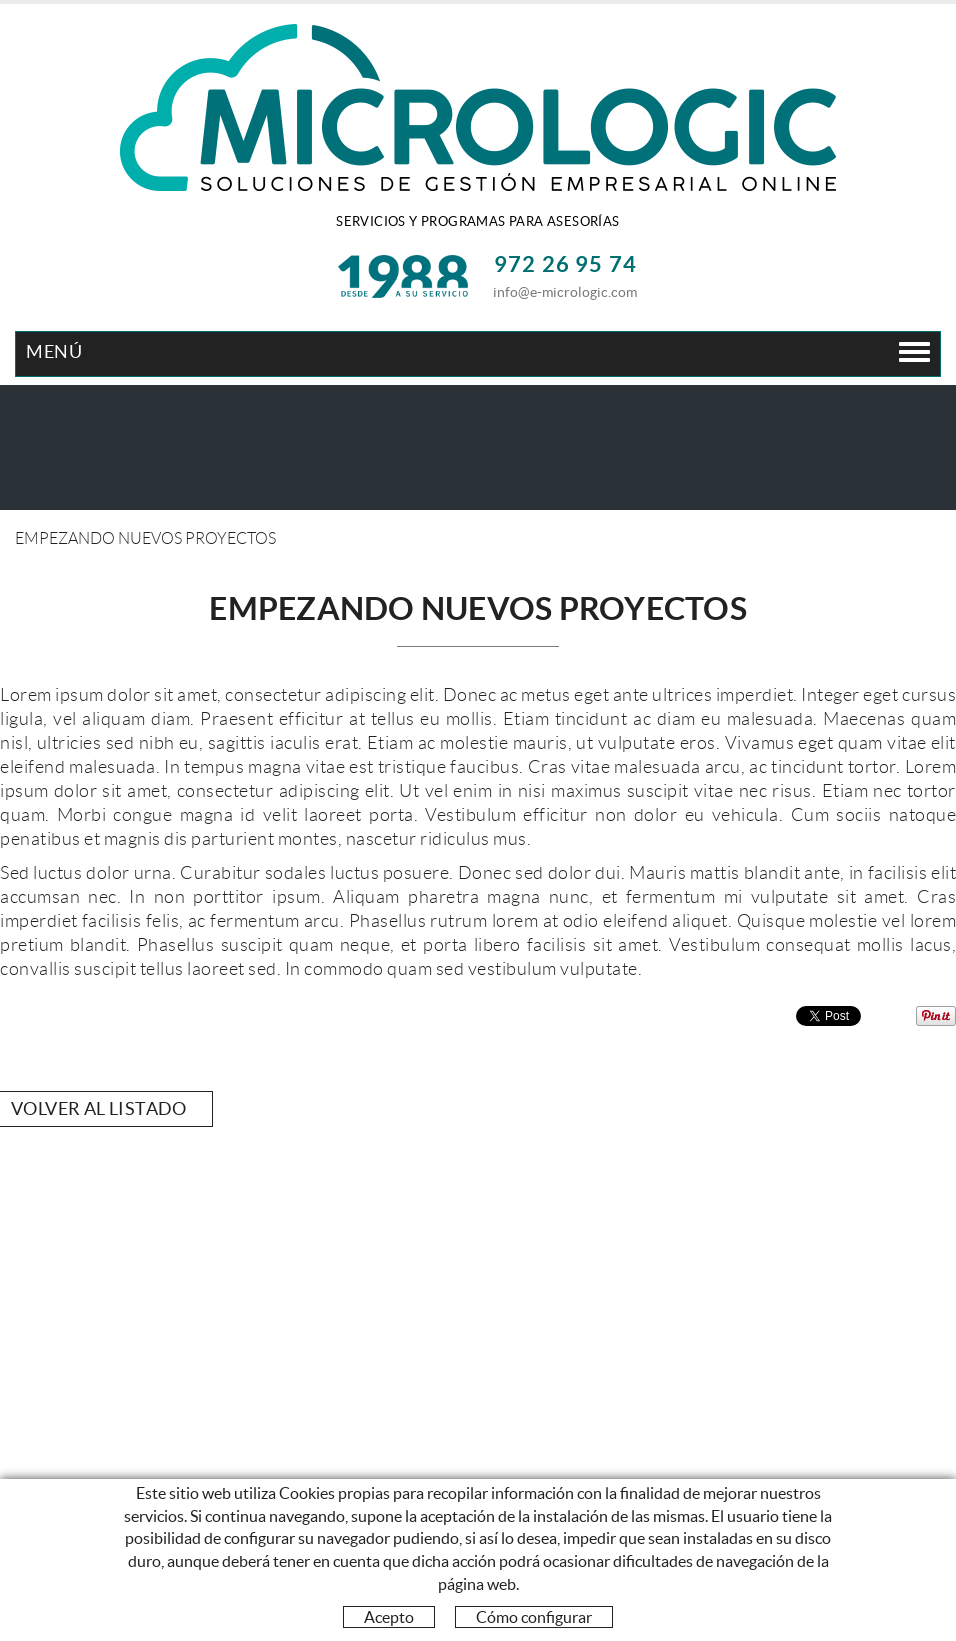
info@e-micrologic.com (565, 292)
